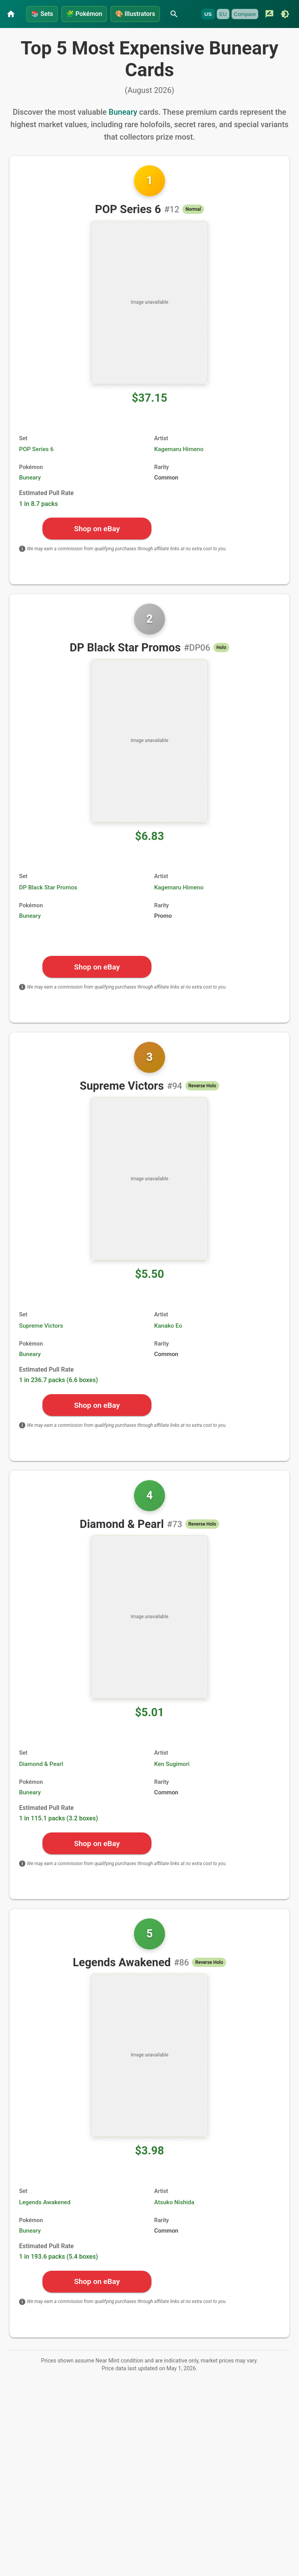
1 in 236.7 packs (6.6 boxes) (58, 1396)
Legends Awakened (44, 2218)
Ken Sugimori (172, 1780)
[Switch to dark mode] (90, 34)
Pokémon (89, 11)
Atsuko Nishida (174, 2218)
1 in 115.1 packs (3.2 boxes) (58, 1834)
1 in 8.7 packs (38, 519)
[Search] (186, 11)
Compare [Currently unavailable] (50, 34)
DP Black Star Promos (48, 903)
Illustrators (145, 11)
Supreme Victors (41, 1342)
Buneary (123, 128)
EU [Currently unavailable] (28, 34)
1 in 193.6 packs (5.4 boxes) (58, 2273)
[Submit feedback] (74, 34)
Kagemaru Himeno (179, 465)
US (13, 34)
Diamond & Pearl (41, 1780)
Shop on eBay (97, 544)
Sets (44, 11)
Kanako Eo (168, 1342)
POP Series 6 (36, 465)
